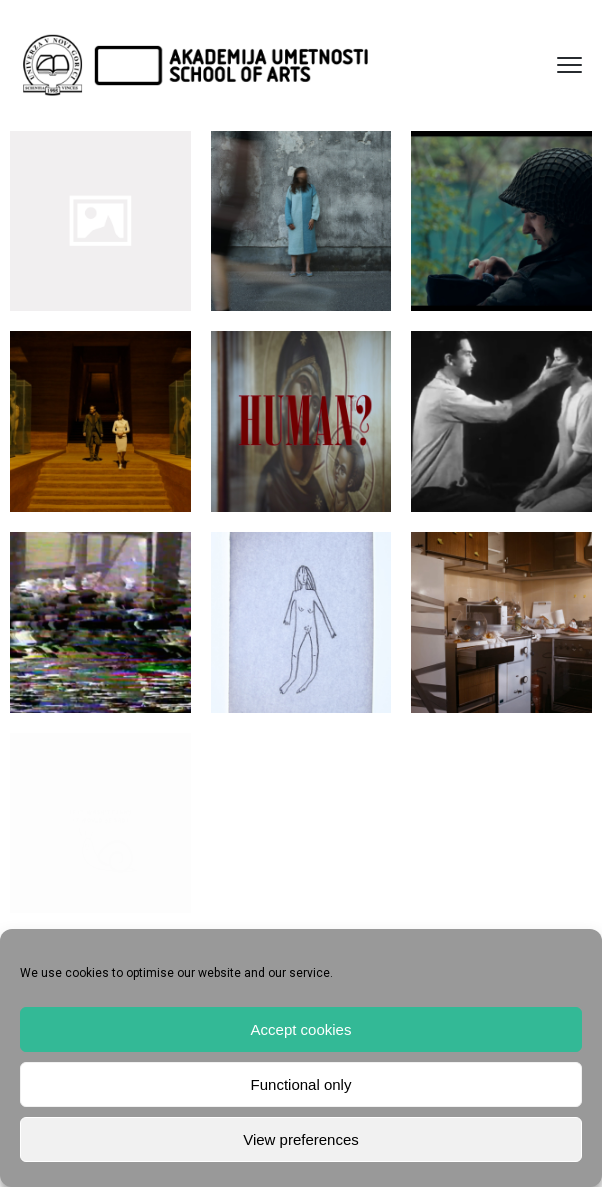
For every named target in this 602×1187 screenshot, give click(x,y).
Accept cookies (301, 1029)
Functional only (301, 1084)
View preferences (301, 1139)
